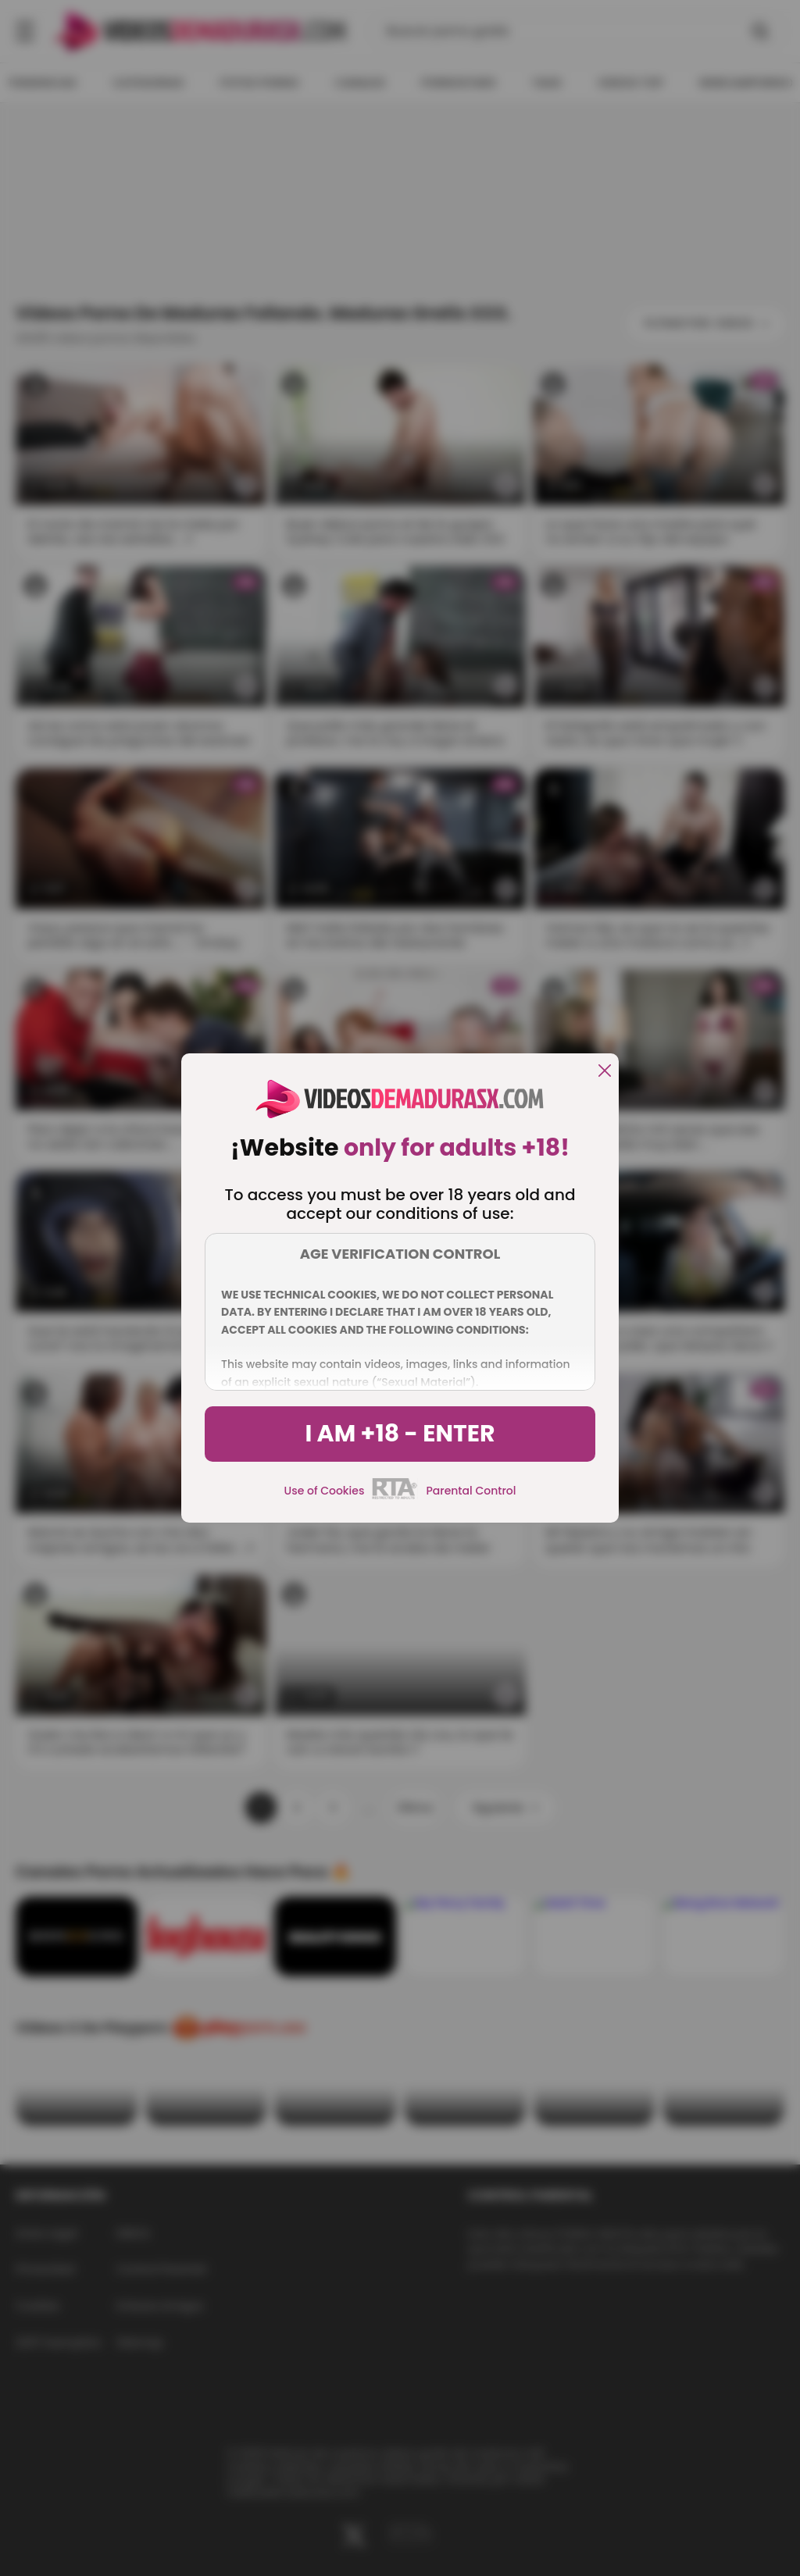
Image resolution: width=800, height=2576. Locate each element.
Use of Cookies (324, 1490)
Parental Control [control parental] (471, 1490)
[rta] (395, 1497)
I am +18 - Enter (400, 1433)
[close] (604, 1071)
